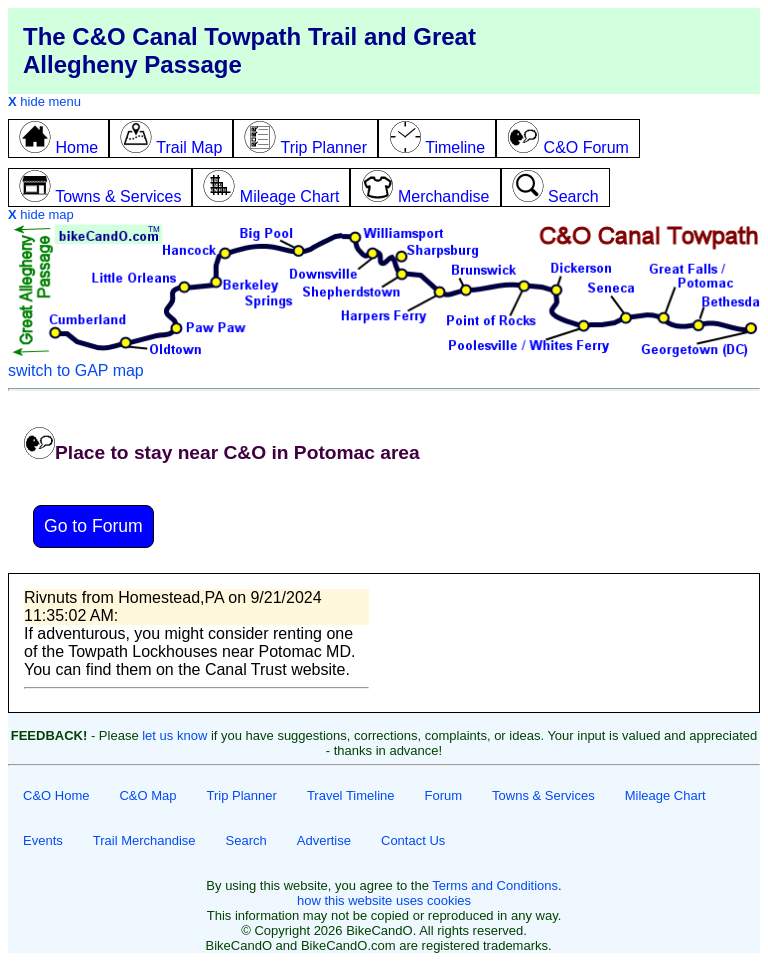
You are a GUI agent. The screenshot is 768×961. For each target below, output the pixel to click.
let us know (174, 735)
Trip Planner (242, 795)
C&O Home (56, 795)
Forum (444, 795)
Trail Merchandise (144, 840)
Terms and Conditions (495, 885)
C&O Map (147, 795)
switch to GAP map (76, 370)
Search (246, 840)
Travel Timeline (351, 795)
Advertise (324, 840)
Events (43, 840)
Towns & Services (543, 795)
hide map (41, 214)
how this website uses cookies (384, 900)
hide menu (44, 101)
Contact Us (413, 840)
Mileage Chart (665, 795)
